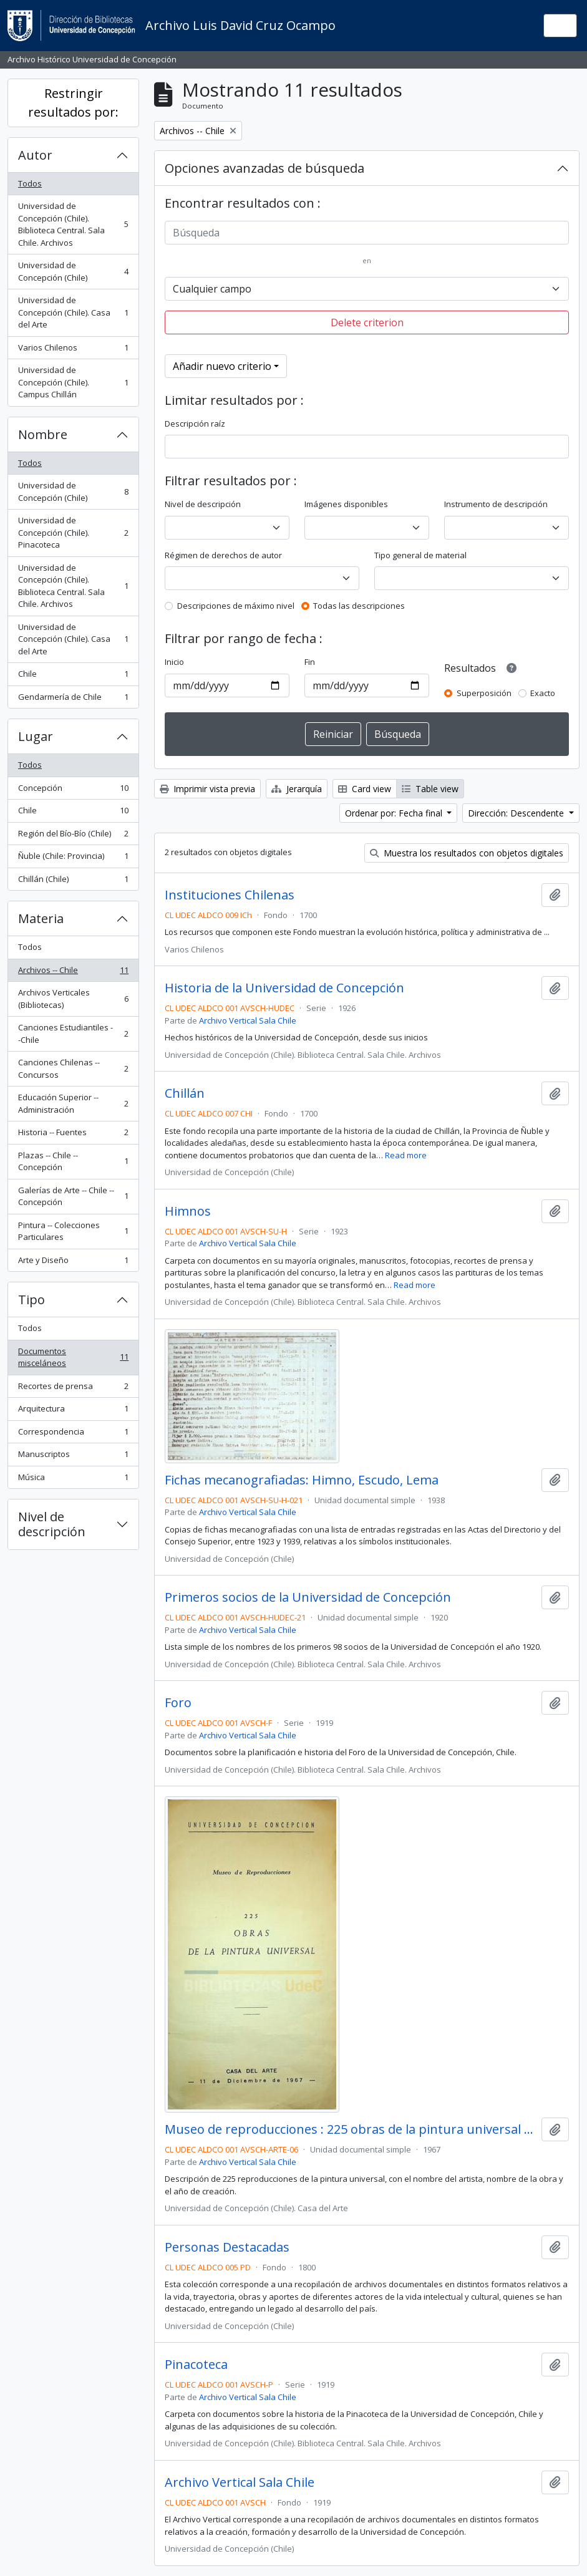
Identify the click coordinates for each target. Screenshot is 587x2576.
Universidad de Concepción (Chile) (73, 271)
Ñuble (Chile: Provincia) (73, 858)
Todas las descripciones (359, 605)
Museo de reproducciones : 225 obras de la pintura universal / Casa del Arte (350, 2129)
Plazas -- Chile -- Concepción (73, 1161)
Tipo (31, 1299)
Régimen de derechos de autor (223, 555)
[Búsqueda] (367, 233)
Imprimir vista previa (207, 789)
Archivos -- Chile (73, 972)
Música (73, 1479)
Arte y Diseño (73, 1262)
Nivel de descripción (51, 1524)
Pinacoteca (196, 2364)
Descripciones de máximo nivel (235, 605)
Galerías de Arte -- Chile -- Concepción (73, 1196)
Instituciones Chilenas (229, 895)
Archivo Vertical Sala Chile (247, 1020)
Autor (35, 155)
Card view (364, 789)
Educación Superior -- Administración (73, 1103)
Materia (41, 918)
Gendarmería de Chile (73, 699)
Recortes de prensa (73, 1388)
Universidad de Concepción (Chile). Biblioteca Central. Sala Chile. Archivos (73, 224)
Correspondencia (73, 1434)
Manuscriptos (73, 1456)
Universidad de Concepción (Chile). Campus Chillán (73, 382)
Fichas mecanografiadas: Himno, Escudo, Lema (302, 1480)
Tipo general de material (420, 555)
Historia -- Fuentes (73, 1134)
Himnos (188, 1211)
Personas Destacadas (227, 2247)
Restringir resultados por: (73, 102)
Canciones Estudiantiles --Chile (73, 1033)
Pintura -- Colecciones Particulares (73, 1231)
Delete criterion (367, 322)
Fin (309, 661)
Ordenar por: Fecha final (395, 813)
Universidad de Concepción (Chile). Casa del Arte (73, 312)
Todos (30, 183)
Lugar (35, 736)
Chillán (185, 1093)
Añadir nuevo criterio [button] (222, 366)
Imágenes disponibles (346, 504)
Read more (406, 1155)
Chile (73, 676)
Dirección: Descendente (517, 813)
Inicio (174, 661)
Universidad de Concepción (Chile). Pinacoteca (73, 532)
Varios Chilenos (73, 350)
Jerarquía (296, 789)
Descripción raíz (195, 423)
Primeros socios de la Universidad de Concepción (308, 1597)
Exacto (542, 693)
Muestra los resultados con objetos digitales (466, 853)
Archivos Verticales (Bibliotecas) (73, 998)
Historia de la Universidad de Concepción (284, 988)
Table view (430, 789)
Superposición (484, 693)
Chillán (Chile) (73, 881)
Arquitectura (73, 1411)
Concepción (73, 790)
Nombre (42, 434)
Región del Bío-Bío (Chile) (73, 836)
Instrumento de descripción (496, 504)
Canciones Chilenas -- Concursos (73, 1068)
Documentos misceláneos (73, 1357)
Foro (178, 1702)
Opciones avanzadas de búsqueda (264, 168)
